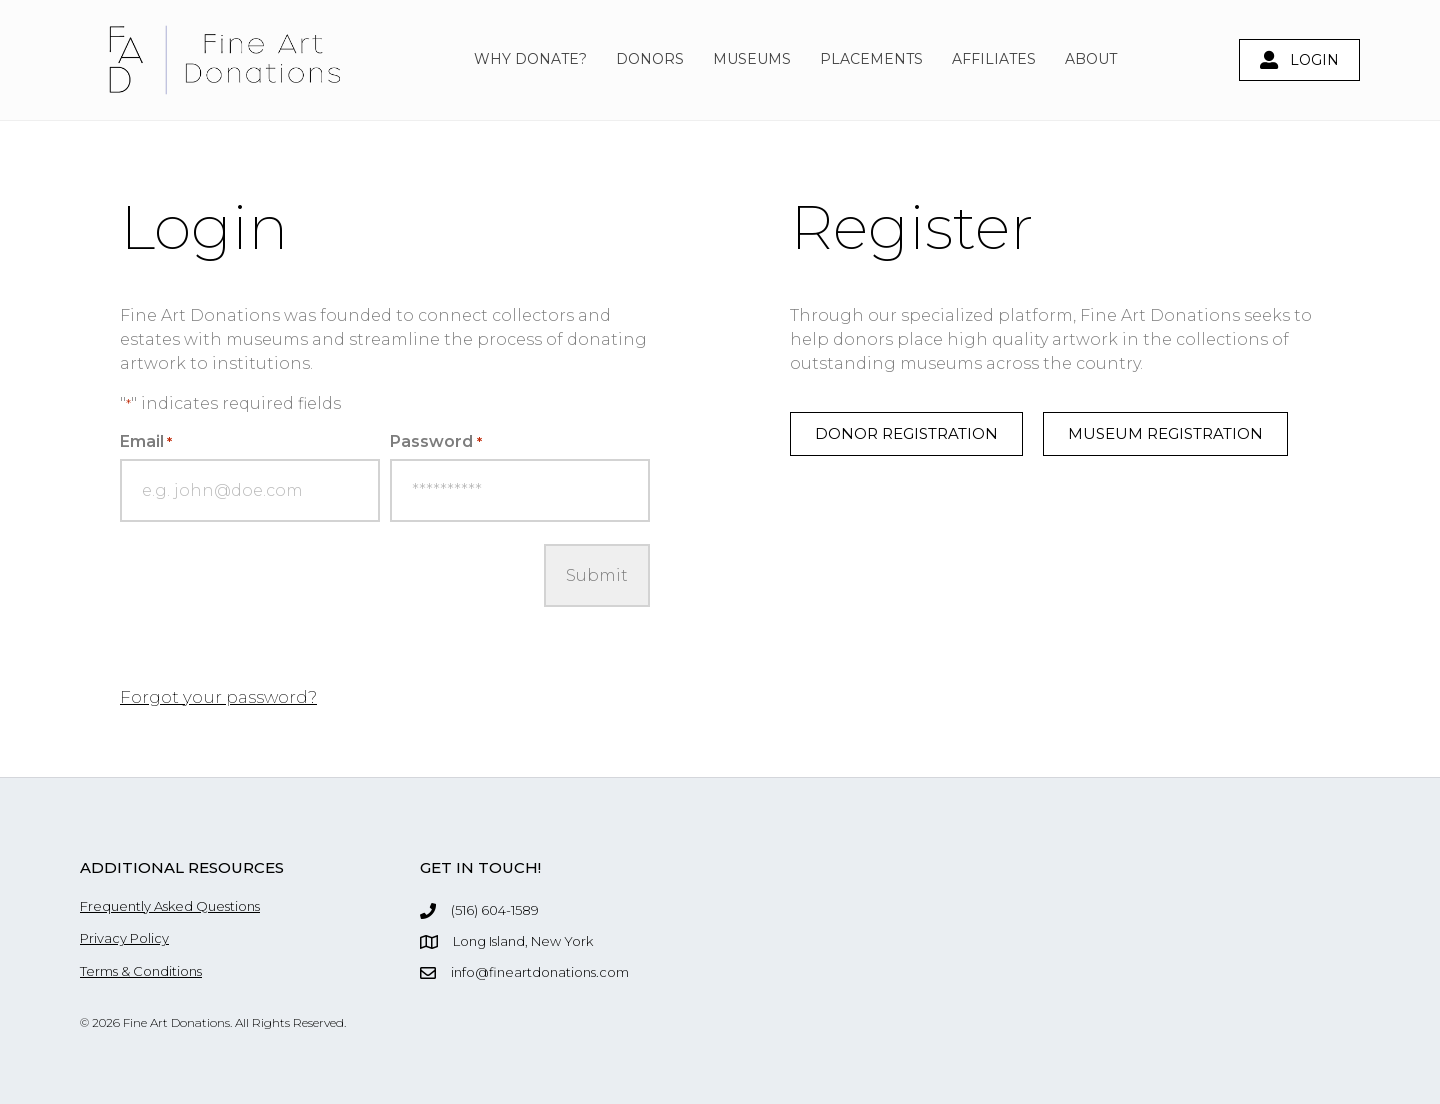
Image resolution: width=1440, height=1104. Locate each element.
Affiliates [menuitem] (994, 59)
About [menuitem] (1091, 59)
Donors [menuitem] (650, 59)
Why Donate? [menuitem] (530, 59)
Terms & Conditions (141, 971)
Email (146, 441)
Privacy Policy (124, 938)
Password (435, 441)
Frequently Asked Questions (170, 906)
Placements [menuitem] (871, 59)
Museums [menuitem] (752, 59)
